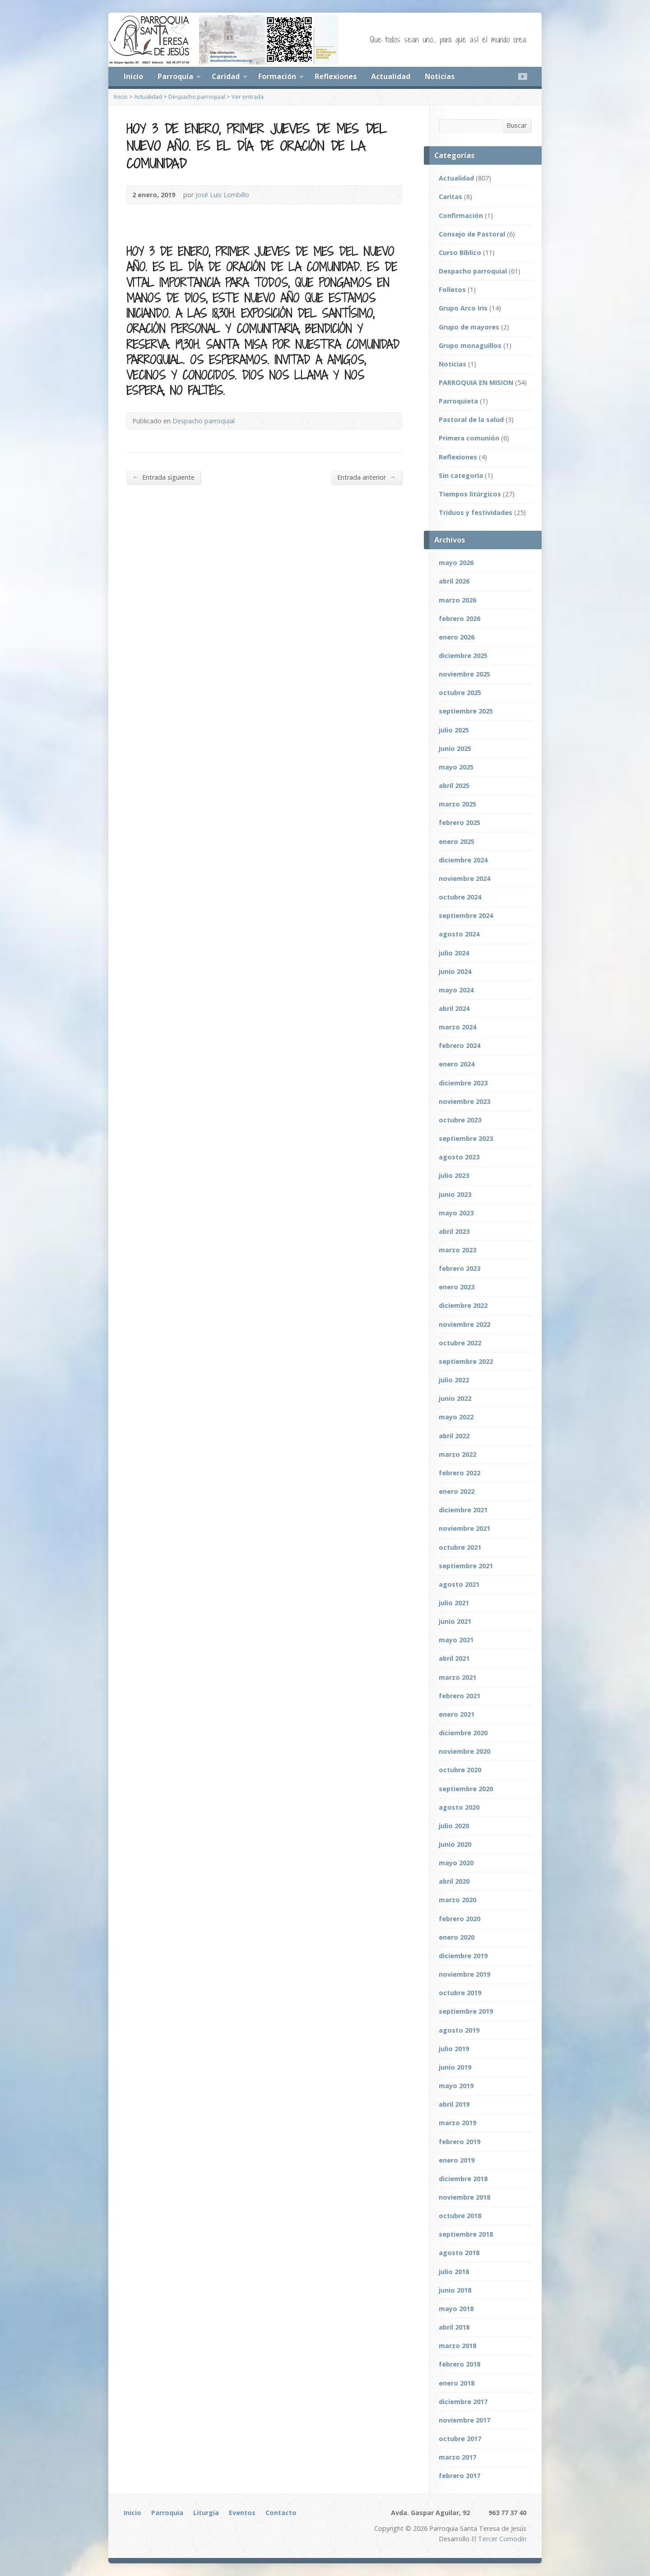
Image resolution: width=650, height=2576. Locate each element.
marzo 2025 (457, 804)
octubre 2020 (460, 1769)
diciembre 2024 (463, 860)
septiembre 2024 (466, 915)
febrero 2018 (459, 2364)
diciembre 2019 (463, 1955)
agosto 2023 (459, 1157)
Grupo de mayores (469, 327)
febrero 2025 (459, 822)
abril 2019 (454, 2104)
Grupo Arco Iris (463, 308)
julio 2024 (454, 953)
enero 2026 (456, 637)
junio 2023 (455, 1194)
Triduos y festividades (475, 512)
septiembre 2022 (466, 1361)
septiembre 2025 (466, 711)
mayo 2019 (456, 2085)
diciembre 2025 (463, 655)
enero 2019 (456, 2160)
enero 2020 (456, 1937)
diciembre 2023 (463, 1083)
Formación (277, 76)
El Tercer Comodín (498, 2538)
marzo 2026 (457, 600)
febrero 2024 (459, 1045)
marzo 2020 (457, 1899)
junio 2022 (455, 1398)
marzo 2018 (457, 2345)
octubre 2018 (460, 2215)
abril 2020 (454, 1881)
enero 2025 (456, 841)
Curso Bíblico (460, 252)
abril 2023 (454, 1231)
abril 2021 (454, 1658)
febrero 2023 (459, 1268)
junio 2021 (455, 1621)
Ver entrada (248, 97)
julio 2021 (454, 1602)
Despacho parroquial (196, 97)
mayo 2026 (456, 562)
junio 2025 (455, 748)
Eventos (242, 2512)
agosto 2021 (459, 1584)
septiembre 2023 (466, 1138)
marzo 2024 (457, 1027)
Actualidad (390, 76)
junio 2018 (455, 2290)
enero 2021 (456, 1714)
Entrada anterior (366, 477)
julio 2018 (454, 2271)
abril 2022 (454, 1436)
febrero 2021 (459, 1695)
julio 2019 (454, 2048)
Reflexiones (336, 76)
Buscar (516, 125)
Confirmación (461, 215)
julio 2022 (454, 1380)
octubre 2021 (460, 1547)
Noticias (440, 76)
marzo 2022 (457, 1454)
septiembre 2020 (466, 1788)
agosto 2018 (459, 2252)
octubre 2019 (460, 1992)
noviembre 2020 (464, 1751)
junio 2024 (455, 971)
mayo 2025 (456, 767)
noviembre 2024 (464, 878)
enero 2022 (456, 1491)
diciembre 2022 (463, 1305)
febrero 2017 (459, 2475)
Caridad (226, 76)
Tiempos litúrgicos (470, 494)
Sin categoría (461, 475)
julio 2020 (454, 1825)
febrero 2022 (459, 1473)
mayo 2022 (456, 1417)
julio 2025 (454, 730)
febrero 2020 (459, 1918)
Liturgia (206, 2512)
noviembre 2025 (464, 674)
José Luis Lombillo (222, 194)
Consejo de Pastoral (472, 234)
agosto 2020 (459, 1807)
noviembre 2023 (464, 1101)
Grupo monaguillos (470, 345)
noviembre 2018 (464, 2197)
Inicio (133, 76)
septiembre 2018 (466, 2234)
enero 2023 (456, 1287)
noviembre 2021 (464, 1528)
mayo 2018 (456, 2308)
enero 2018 (456, 2383)
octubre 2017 (460, 2438)
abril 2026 (454, 581)
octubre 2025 (460, 692)
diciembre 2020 (463, 1732)
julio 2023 (454, 1175)
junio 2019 (455, 2067)
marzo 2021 (457, 1677)
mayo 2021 (456, 1639)
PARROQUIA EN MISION (476, 382)
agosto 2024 (459, 934)
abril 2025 (454, 785)
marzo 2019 (457, 2122)
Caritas (450, 196)
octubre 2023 (460, 1120)
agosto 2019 (459, 2030)
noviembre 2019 (464, 1974)
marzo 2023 (457, 1250)
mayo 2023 (456, 1213)
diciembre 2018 (463, 2178)
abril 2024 (454, 1008)
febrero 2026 (459, 618)
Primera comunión (469, 438)
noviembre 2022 (464, 1324)
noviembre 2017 (464, 2420)
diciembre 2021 (463, 1510)
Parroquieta (458, 401)
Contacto (281, 2512)
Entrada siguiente (163, 477)
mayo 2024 (456, 990)
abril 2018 (454, 2327)
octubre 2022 (460, 1343)
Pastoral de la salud (471, 419)
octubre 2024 (460, 897)
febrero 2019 (459, 2141)
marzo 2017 (457, 2457)
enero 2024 (456, 1064)
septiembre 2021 (466, 1565)
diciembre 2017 (463, 2401)
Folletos (452, 289)
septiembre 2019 (466, 2011)
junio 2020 (455, 1844)
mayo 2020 (456, 1862)
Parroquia (175, 76)
